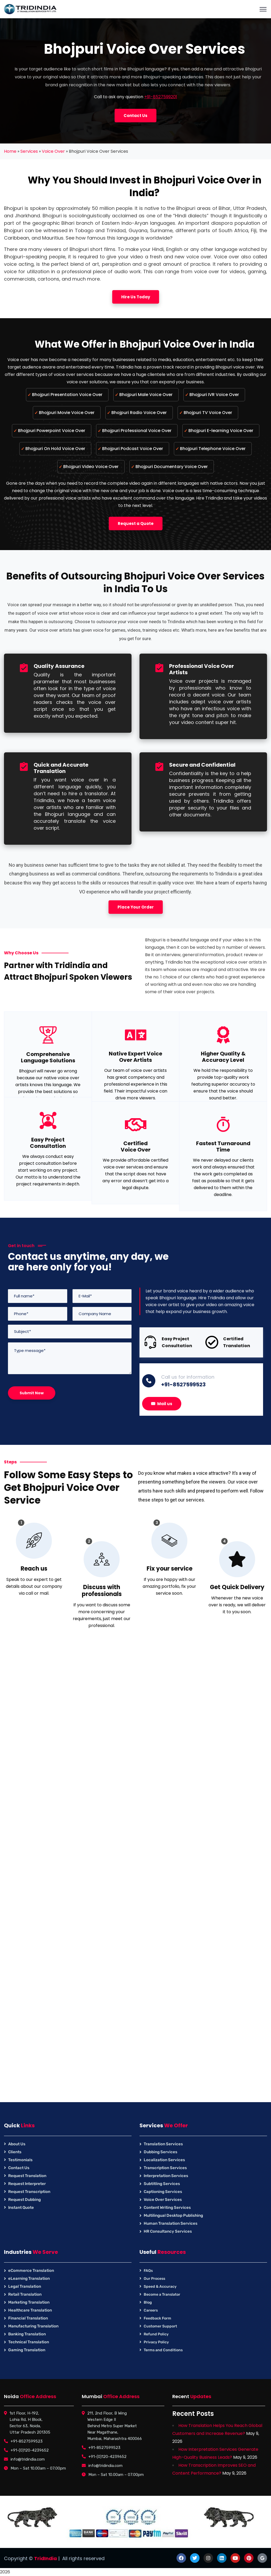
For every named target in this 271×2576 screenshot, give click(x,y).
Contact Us (18, 2167)
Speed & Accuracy (160, 2286)
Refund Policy (156, 2334)
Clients (14, 2152)
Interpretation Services (166, 2175)
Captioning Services (163, 2191)
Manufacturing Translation (33, 2326)
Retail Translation (25, 2294)
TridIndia (45, 2558)
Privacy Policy (156, 2342)
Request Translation (27, 2175)
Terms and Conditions (163, 2350)
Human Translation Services (170, 2223)
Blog (148, 2302)
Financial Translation (28, 2318)
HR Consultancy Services (168, 2231)
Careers (151, 2310)
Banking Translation (27, 2334)
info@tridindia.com (28, 2459)
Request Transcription (29, 2191)
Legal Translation (24, 2286)
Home (10, 151)
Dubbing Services (160, 2152)
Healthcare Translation (30, 2310)
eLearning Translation (29, 2278)
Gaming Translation (26, 2350)
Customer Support (160, 2326)
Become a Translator (162, 2294)
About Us (16, 2144)
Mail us (161, 1403)
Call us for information (187, 1377)
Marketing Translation (28, 2302)
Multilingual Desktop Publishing (173, 2215)
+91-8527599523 (183, 1384)
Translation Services (163, 2144)
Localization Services (164, 2159)
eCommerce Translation (31, 2270)
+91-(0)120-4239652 (30, 2450)
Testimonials (20, 2159)
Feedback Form (157, 2318)
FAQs (148, 2270)
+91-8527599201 (160, 97)
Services (29, 151)
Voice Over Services (163, 2199)
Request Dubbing (24, 2199)
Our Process (154, 2278)
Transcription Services (165, 2167)
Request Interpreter (27, 2183)
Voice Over (53, 151)
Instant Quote (21, 2207)
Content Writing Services (167, 2207)
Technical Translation (28, 2342)
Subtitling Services (162, 2183)
